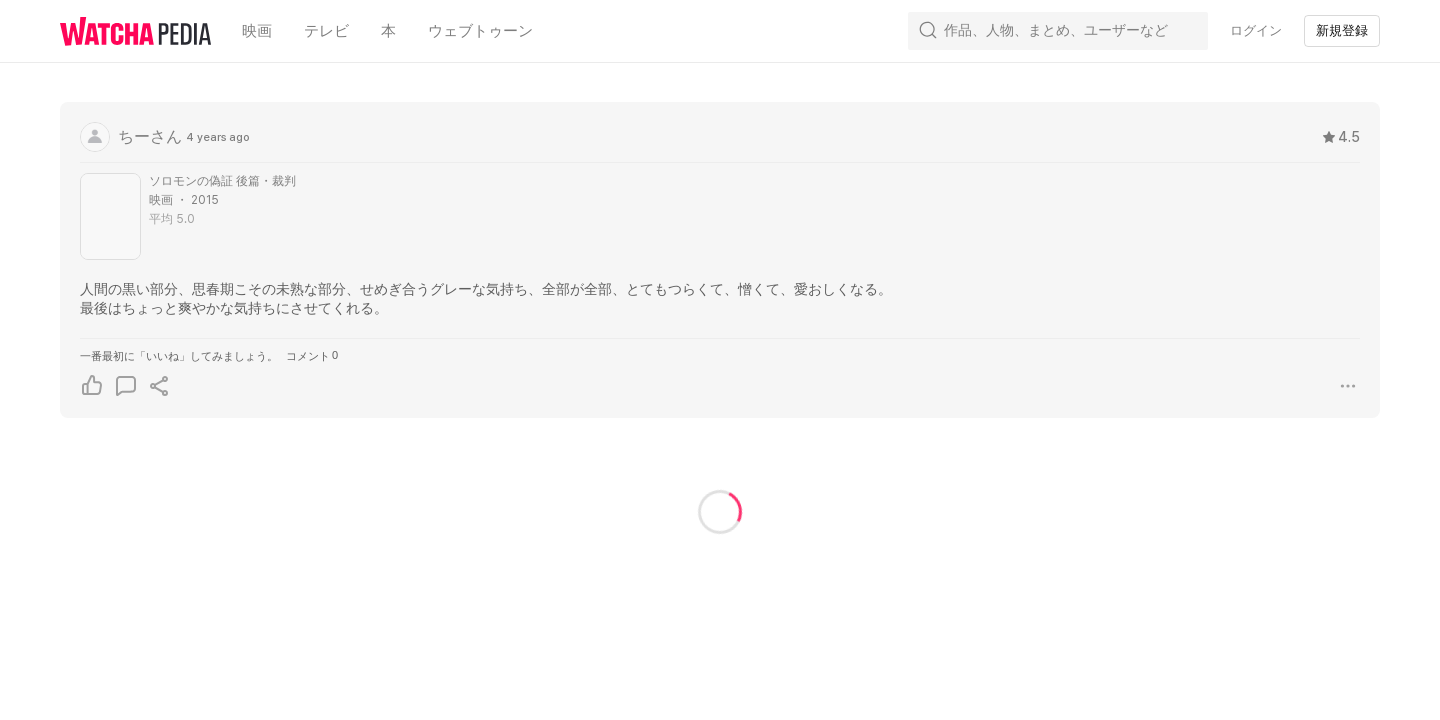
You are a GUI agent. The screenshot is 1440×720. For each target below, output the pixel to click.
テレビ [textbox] (326, 31)
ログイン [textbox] (1256, 30)
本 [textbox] (388, 31)
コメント (312, 355)
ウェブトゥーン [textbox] (480, 31)
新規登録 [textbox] (1342, 30)
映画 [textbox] (257, 31)
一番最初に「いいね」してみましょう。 (179, 356)
